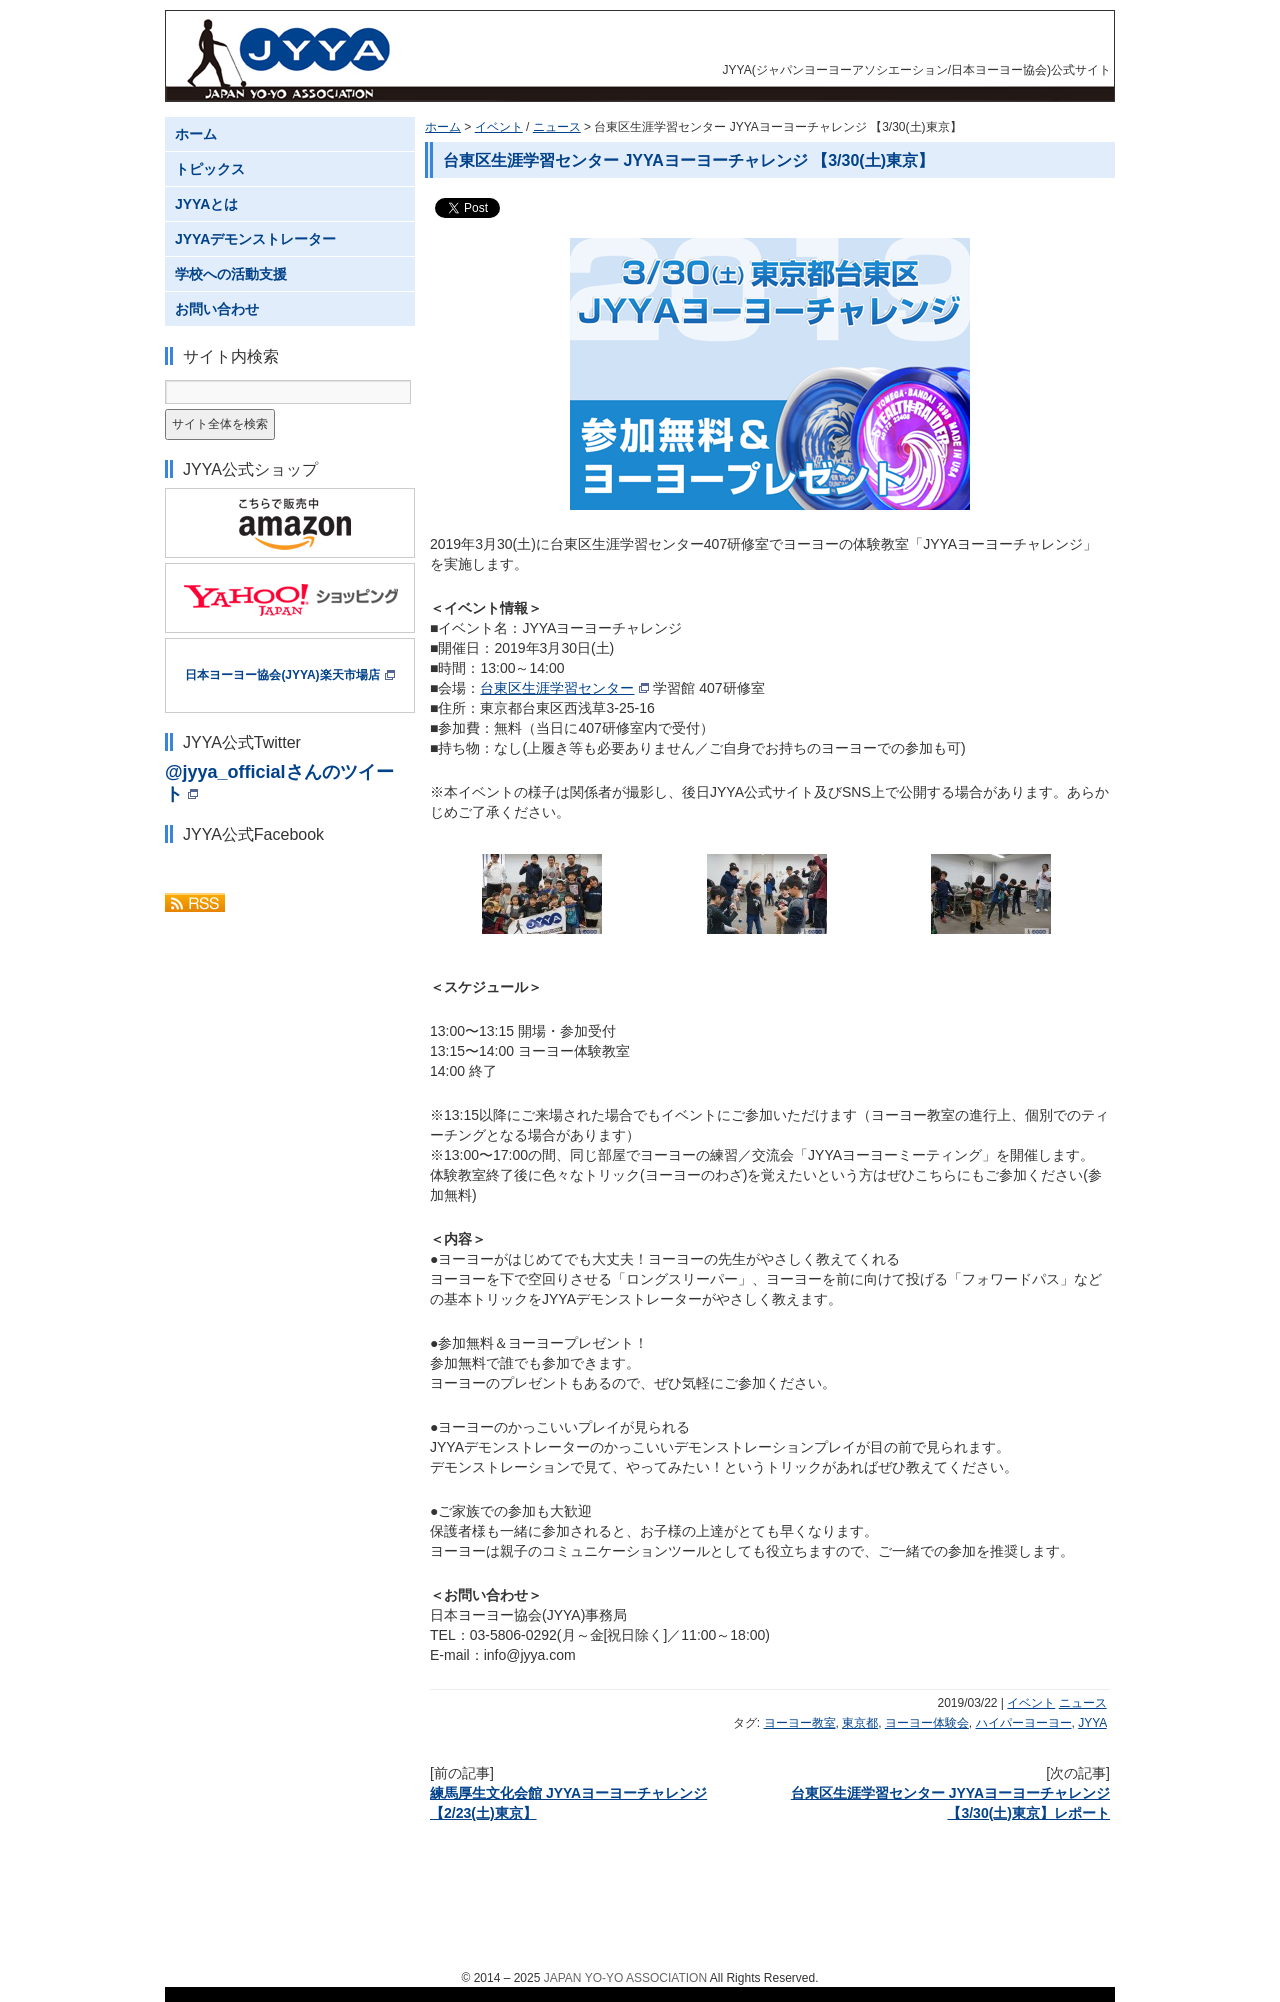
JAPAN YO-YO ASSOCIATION (625, 1978)
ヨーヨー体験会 (927, 1723)
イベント (499, 127)
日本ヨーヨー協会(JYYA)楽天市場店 (282, 675)
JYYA (1092, 1723)
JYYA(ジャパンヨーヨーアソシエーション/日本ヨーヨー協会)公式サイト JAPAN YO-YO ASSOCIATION (291, 56)
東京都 (860, 1723)
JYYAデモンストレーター (255, 239)
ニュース (557, 127)
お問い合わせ (217, 309)
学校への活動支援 (231, 274)
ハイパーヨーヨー (1024, 1723)
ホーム (443, 127)
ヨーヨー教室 (800, 1723)
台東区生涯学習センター (557, 688)
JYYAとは (206, 204)
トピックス (210, 169)
